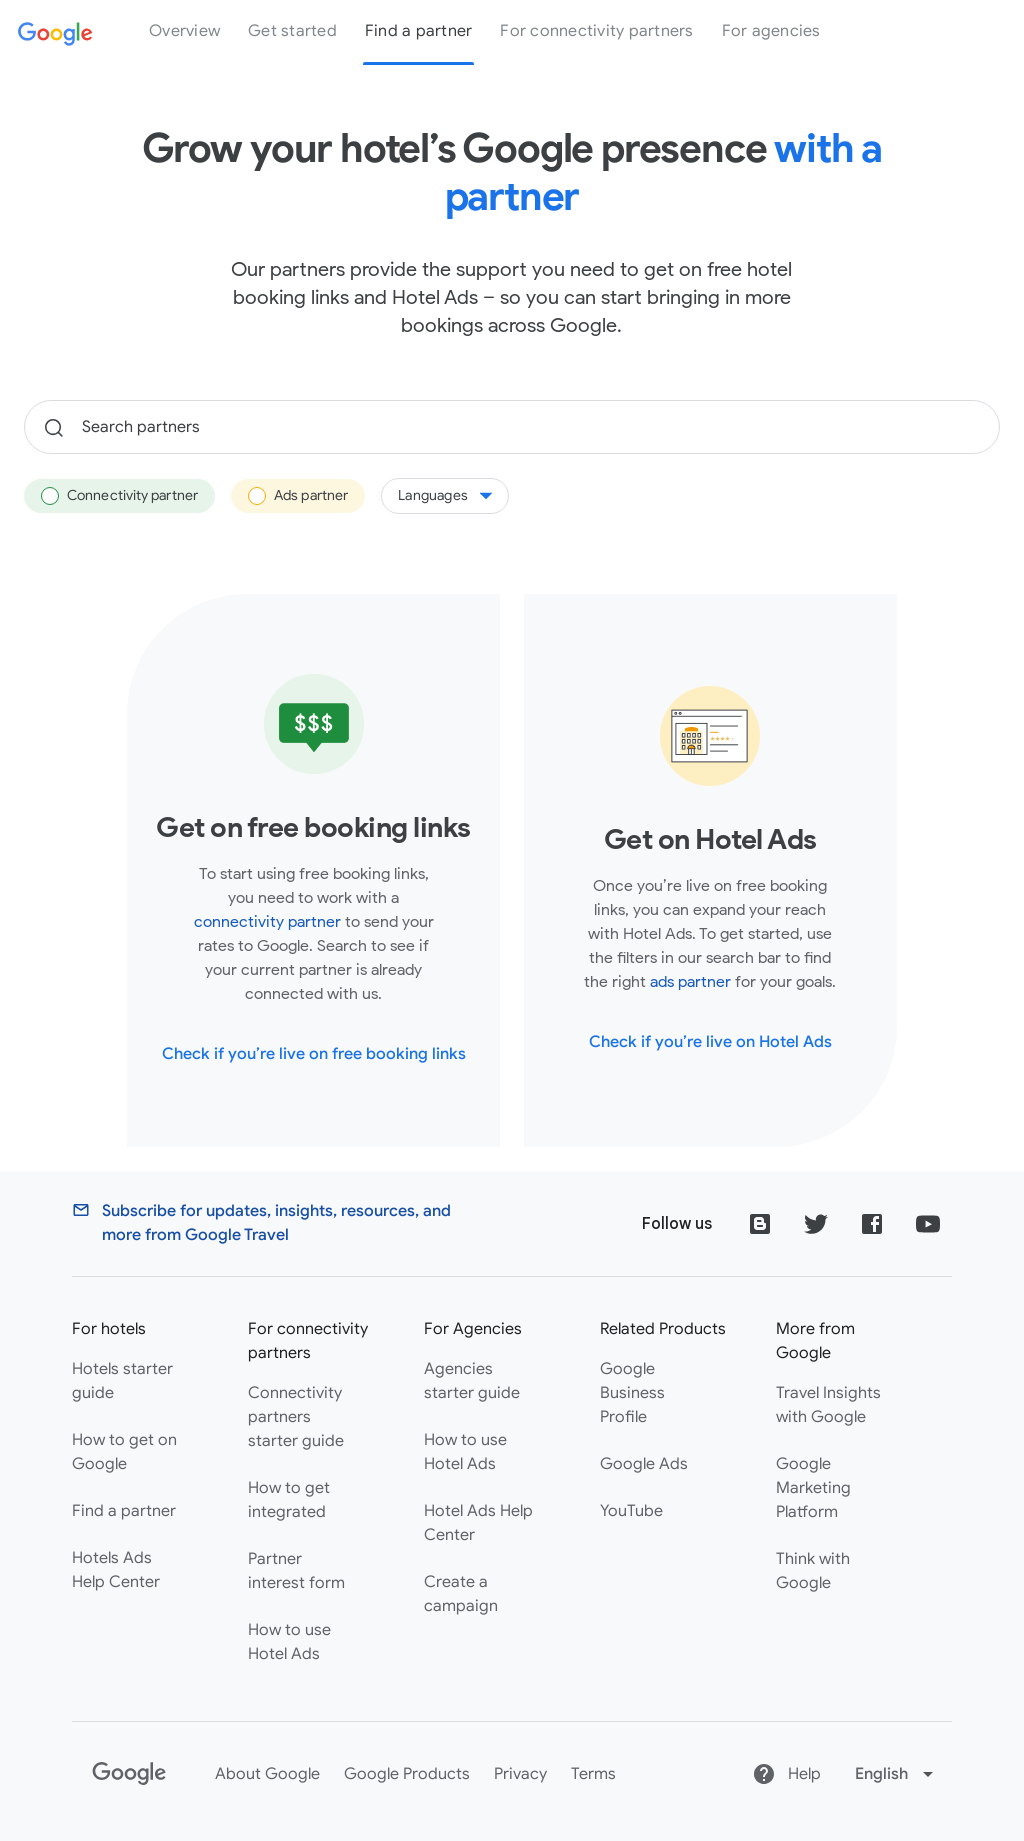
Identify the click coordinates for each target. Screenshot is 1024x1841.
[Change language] (896, 1774)
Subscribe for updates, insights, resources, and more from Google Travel (276, 1223)
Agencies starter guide (472, 1381)
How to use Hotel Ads (289, 1642)
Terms (593, 1774)
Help (786, 1774)
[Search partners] (512, 427)
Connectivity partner (119, 496)
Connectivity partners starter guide (296, 1417)
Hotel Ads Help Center (478, 1523)
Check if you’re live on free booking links (314, 1054)
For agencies (771, 31)
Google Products (407, 1774)
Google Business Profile (632, 1393)
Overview (184, 31)
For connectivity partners (596, 31)
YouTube (631, 1511)
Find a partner (419, 31)
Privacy (520, 1774)
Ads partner (298, 496)
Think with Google (813, 1571)
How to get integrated (289, 1500)
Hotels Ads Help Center (116, 1570)
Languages (445, 495)
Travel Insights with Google (828, 1405)
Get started (292, 31)
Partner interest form (296, 1571)
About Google (267, 1774)
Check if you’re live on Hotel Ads (710, 1042)
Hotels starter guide (122, 1381)
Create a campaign (461, 1594)
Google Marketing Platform (813, 1488)
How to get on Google (124, 1452)
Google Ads (644, 1464)
